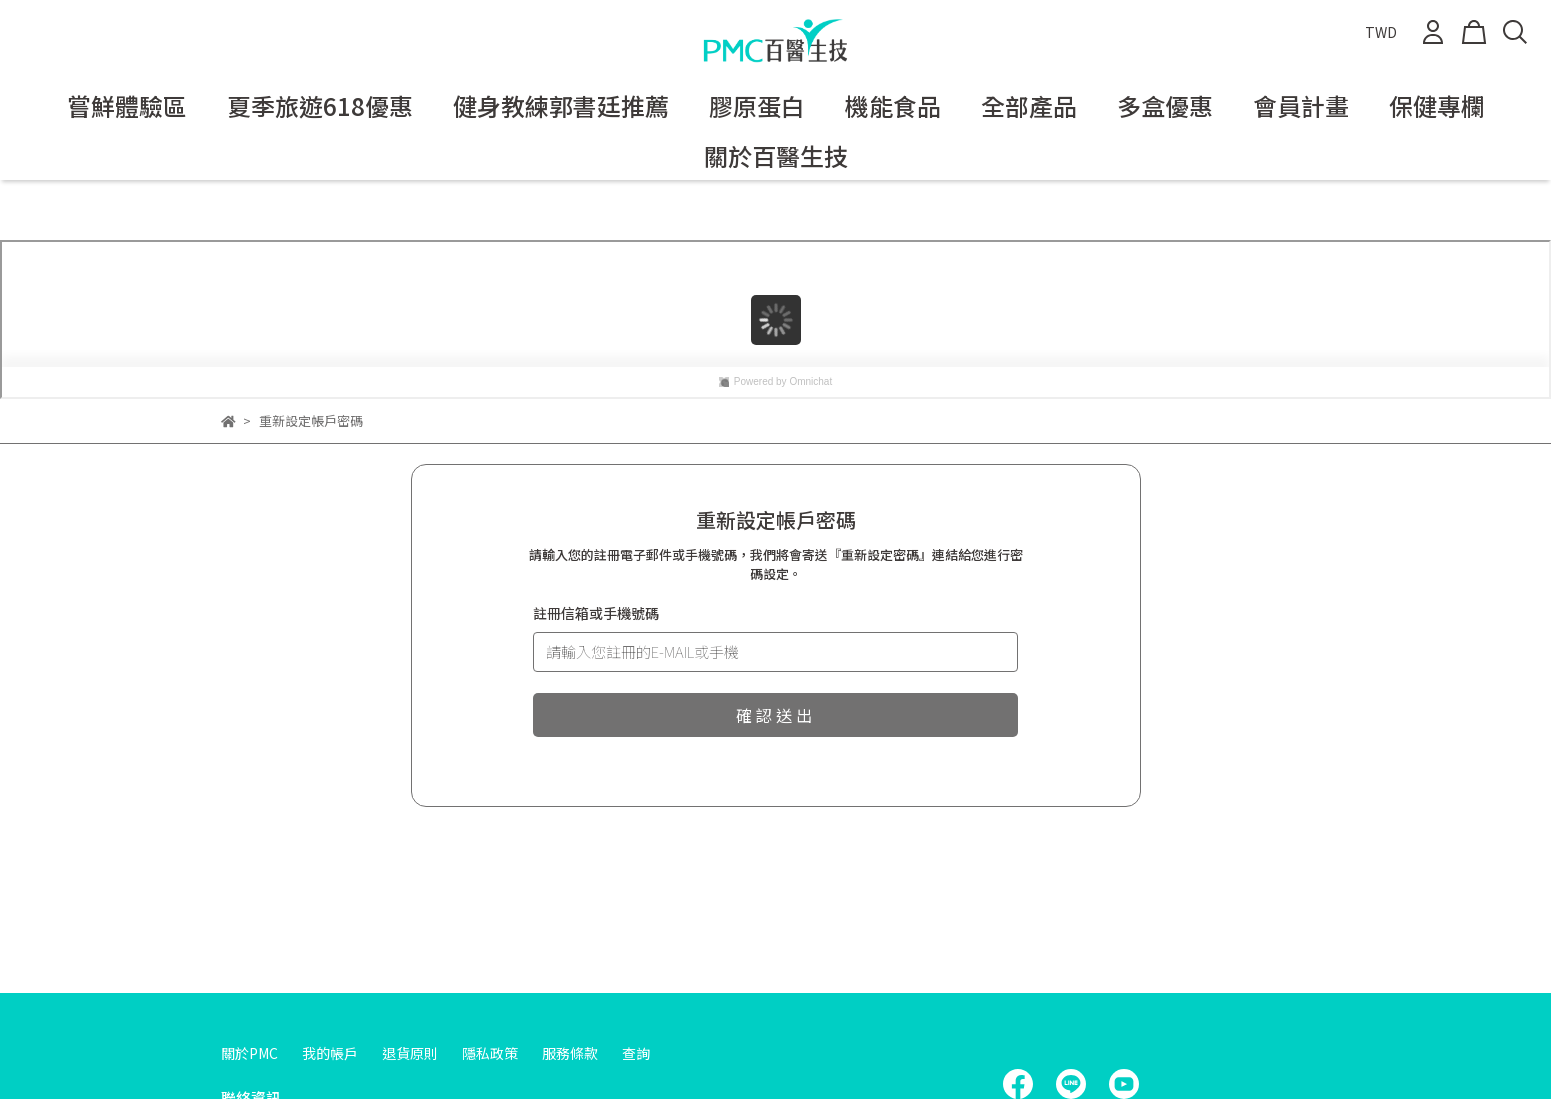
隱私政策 (490, 1053)
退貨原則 (410, 1053)
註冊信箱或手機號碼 (596, 613)
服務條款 (570, 1053)
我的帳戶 (330, 1053)
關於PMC (249, 1053)
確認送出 (776, 715)
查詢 (636, 1053)
